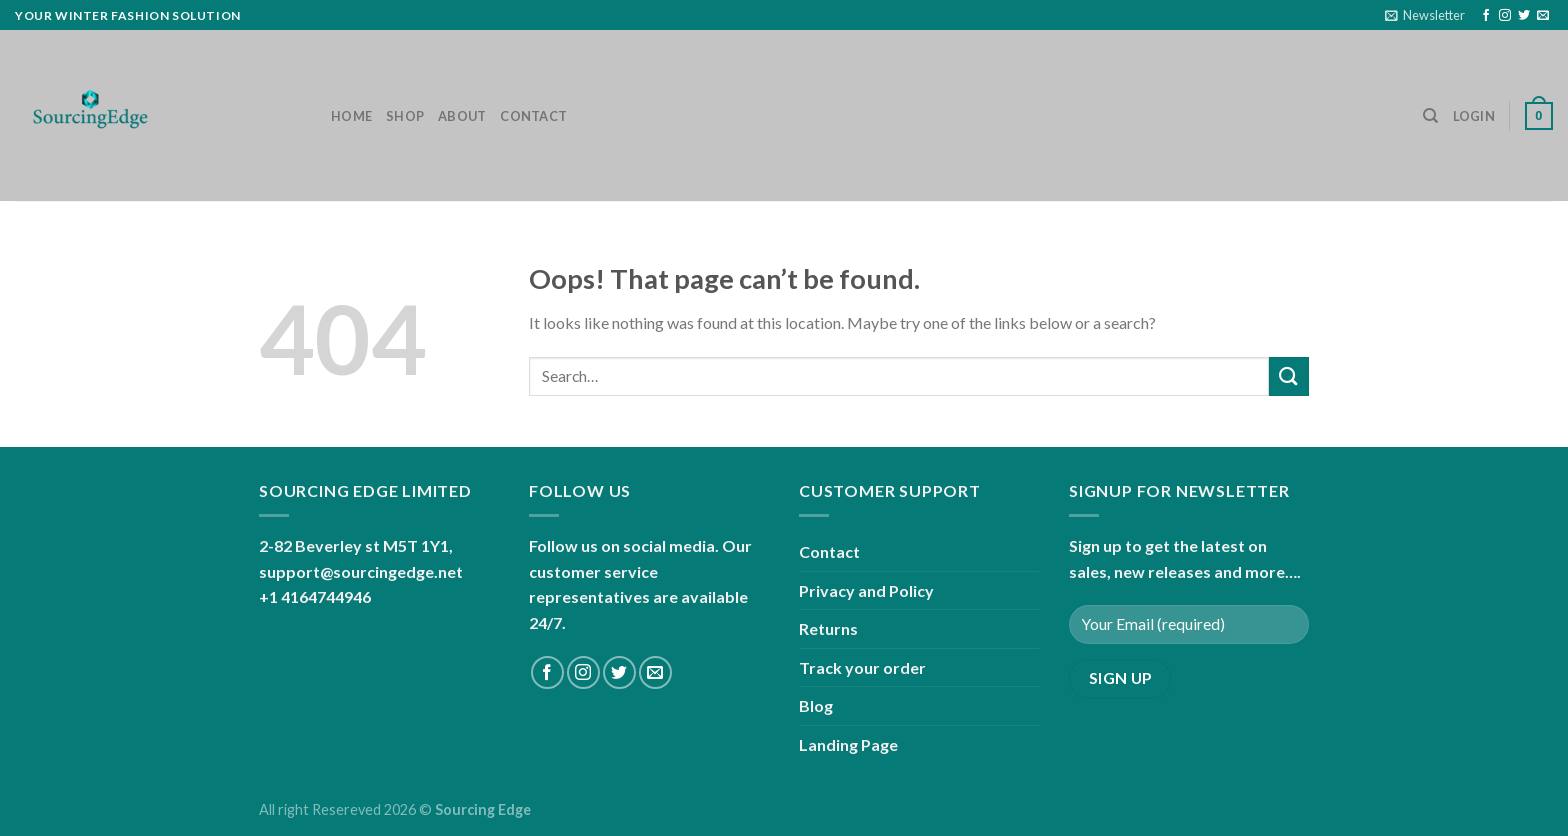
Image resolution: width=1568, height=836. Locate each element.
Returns (828, 628)
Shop (405, 116)
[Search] (1430, 116)
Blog (816, 705)
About (462, 116)
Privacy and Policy (866, 590)
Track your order (862, 667)
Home (351, 116)
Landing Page (848, 744)
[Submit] (1289, 376)
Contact (533, 116)
